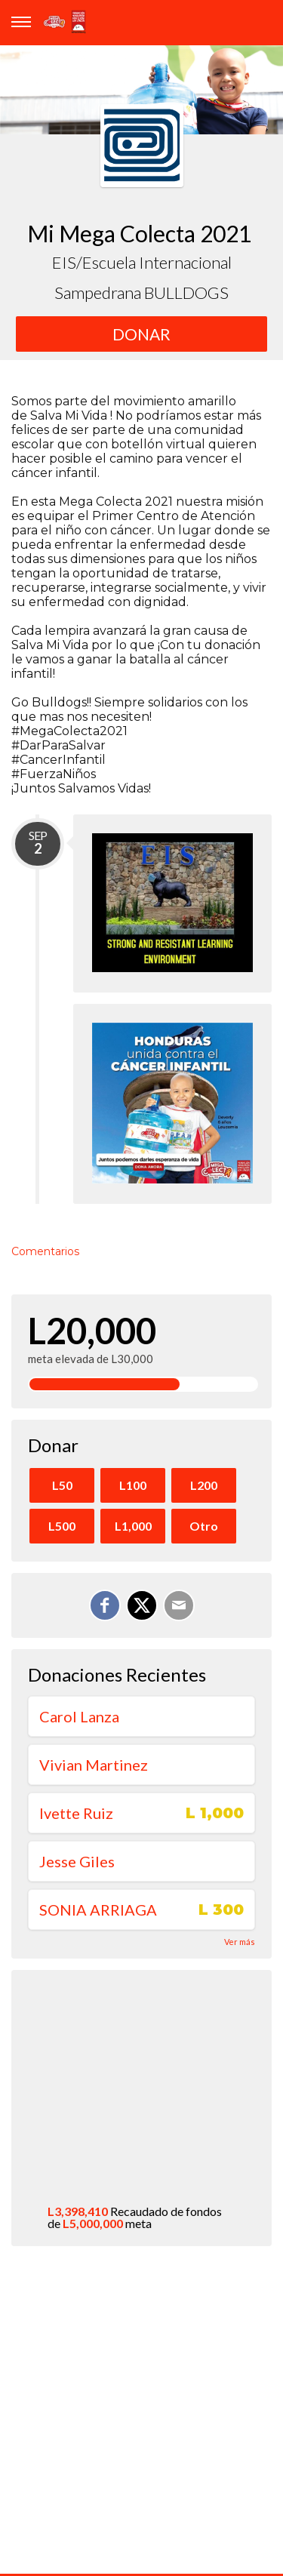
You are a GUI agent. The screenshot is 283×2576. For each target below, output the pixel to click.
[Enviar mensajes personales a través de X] (142, 1605)
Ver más (239, 1941)
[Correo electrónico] (179, 1605)
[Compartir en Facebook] (105, 1605)
